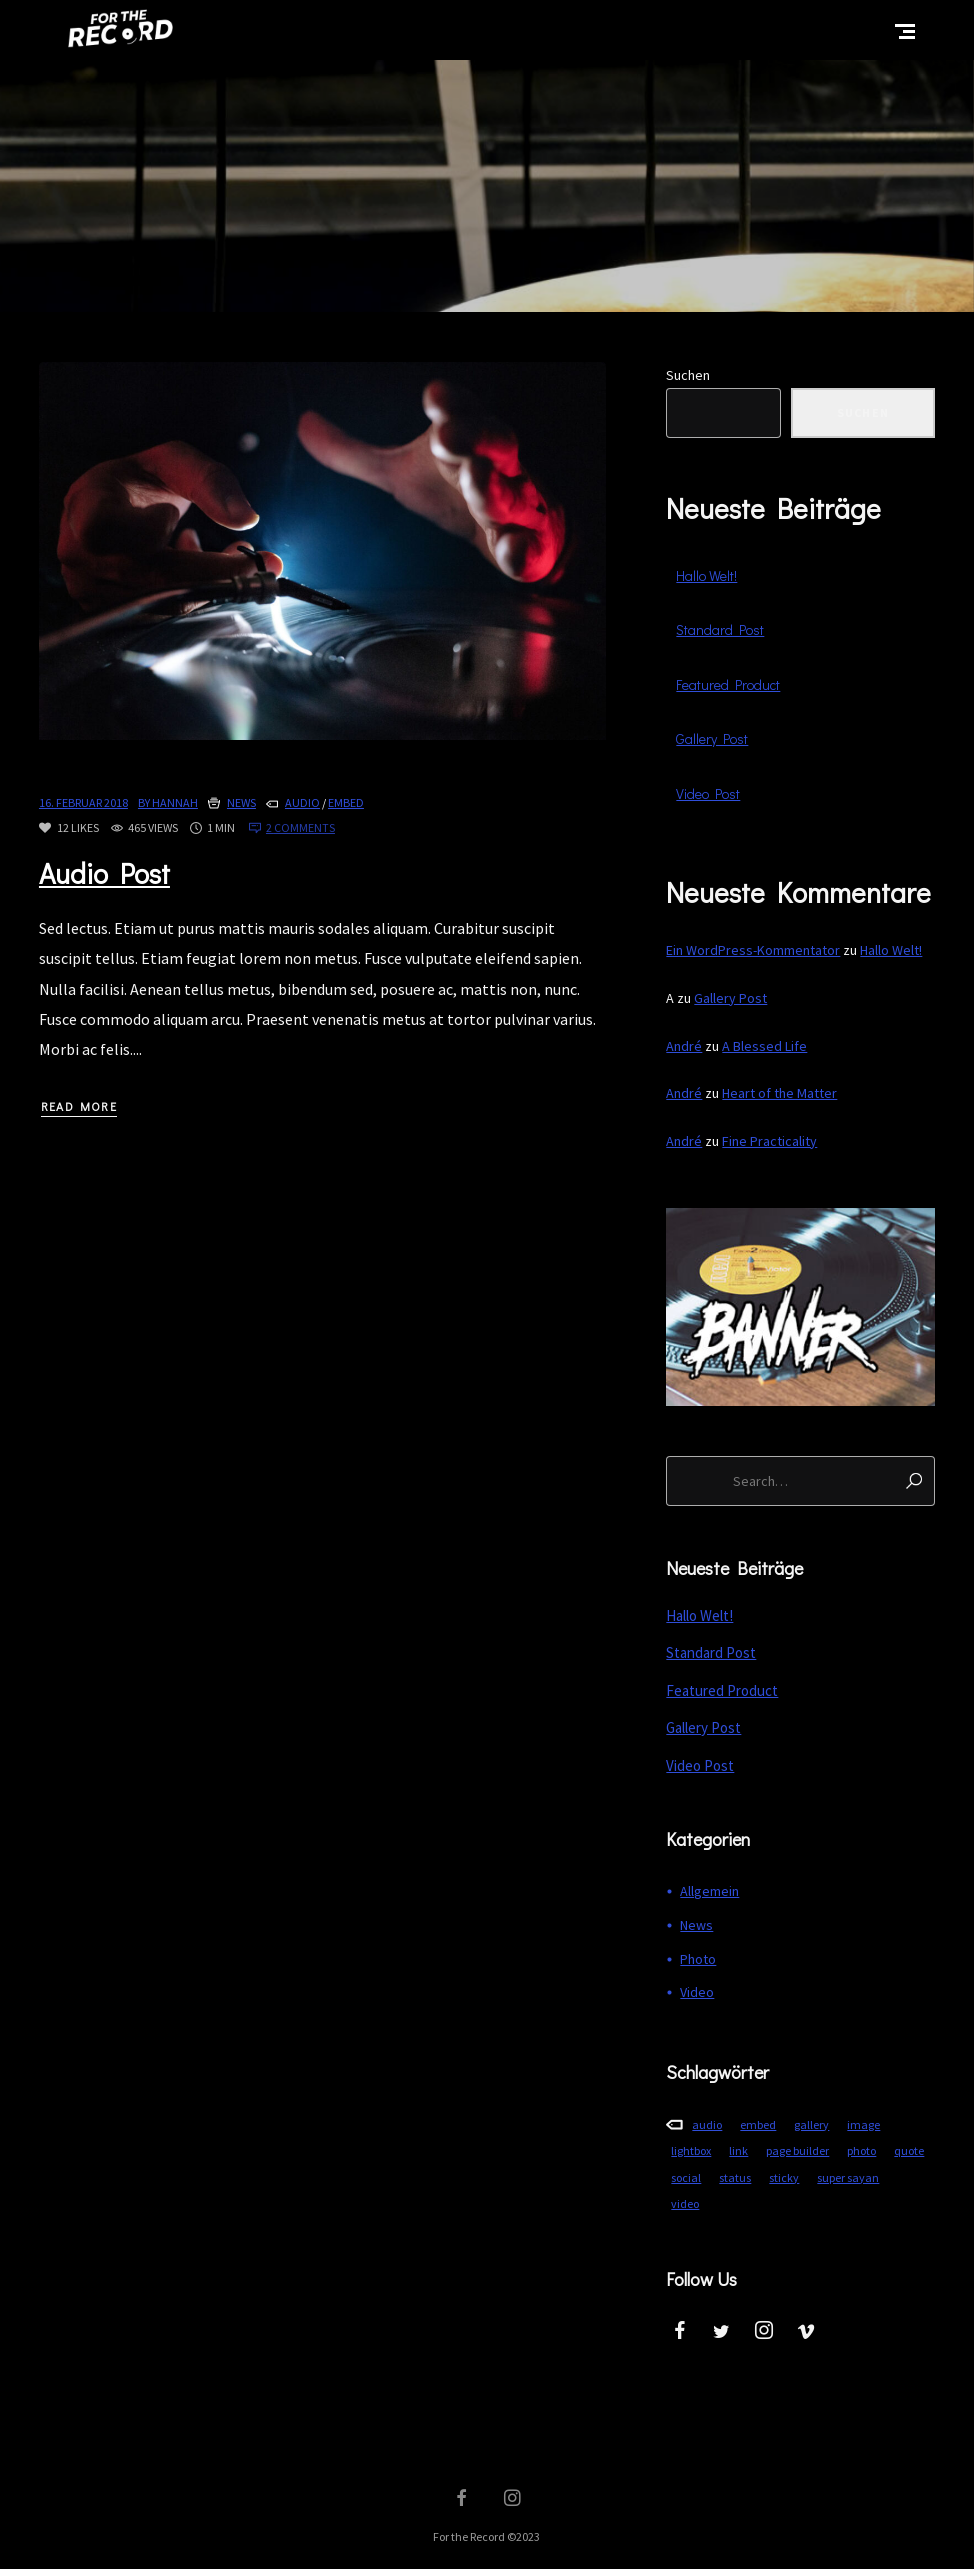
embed (346, 802)
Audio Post (104, 873)
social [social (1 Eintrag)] (686, 2177)
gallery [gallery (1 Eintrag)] (811, 2124)
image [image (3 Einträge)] (863, 2124)
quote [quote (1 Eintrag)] (909, 2150)
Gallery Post (712, 738)
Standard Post (720, 629)
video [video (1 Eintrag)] (685, 2203)
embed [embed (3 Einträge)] (758, 2124)
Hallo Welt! (706, 575)
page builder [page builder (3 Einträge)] (797, 2150)
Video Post (708, 793)
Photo (698, 1959)
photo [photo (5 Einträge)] (861, 2150)
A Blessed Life (764, 1046)
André (684, 1046)
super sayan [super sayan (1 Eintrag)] (848, 2177)
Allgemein (709, 1891)
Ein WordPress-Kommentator (753, 950)
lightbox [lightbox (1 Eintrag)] (691, 2150)
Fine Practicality (769, 1141)
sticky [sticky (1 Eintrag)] (784, 2177)
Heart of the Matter (779, 1093)
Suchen (688, 375)
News (241, 802)
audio (302, 802)
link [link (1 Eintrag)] (738, 2150)
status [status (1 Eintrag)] (735, 2177)
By (168, 802)
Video (697, 1992)
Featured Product (728, 684)
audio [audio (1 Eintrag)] (707, 2124)
